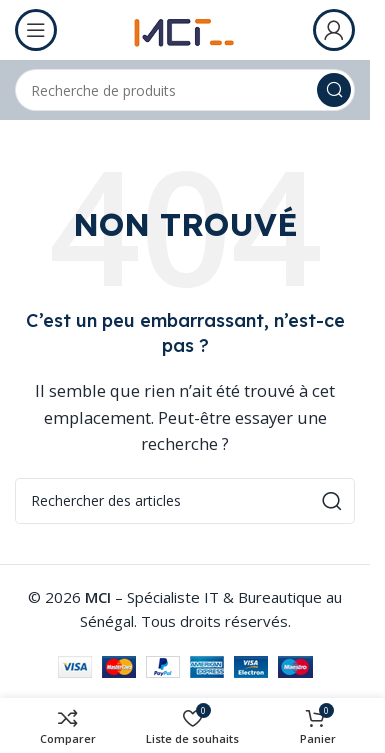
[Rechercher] (185, 90)
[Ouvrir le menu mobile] (36, 30)
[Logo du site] (185, 28)
